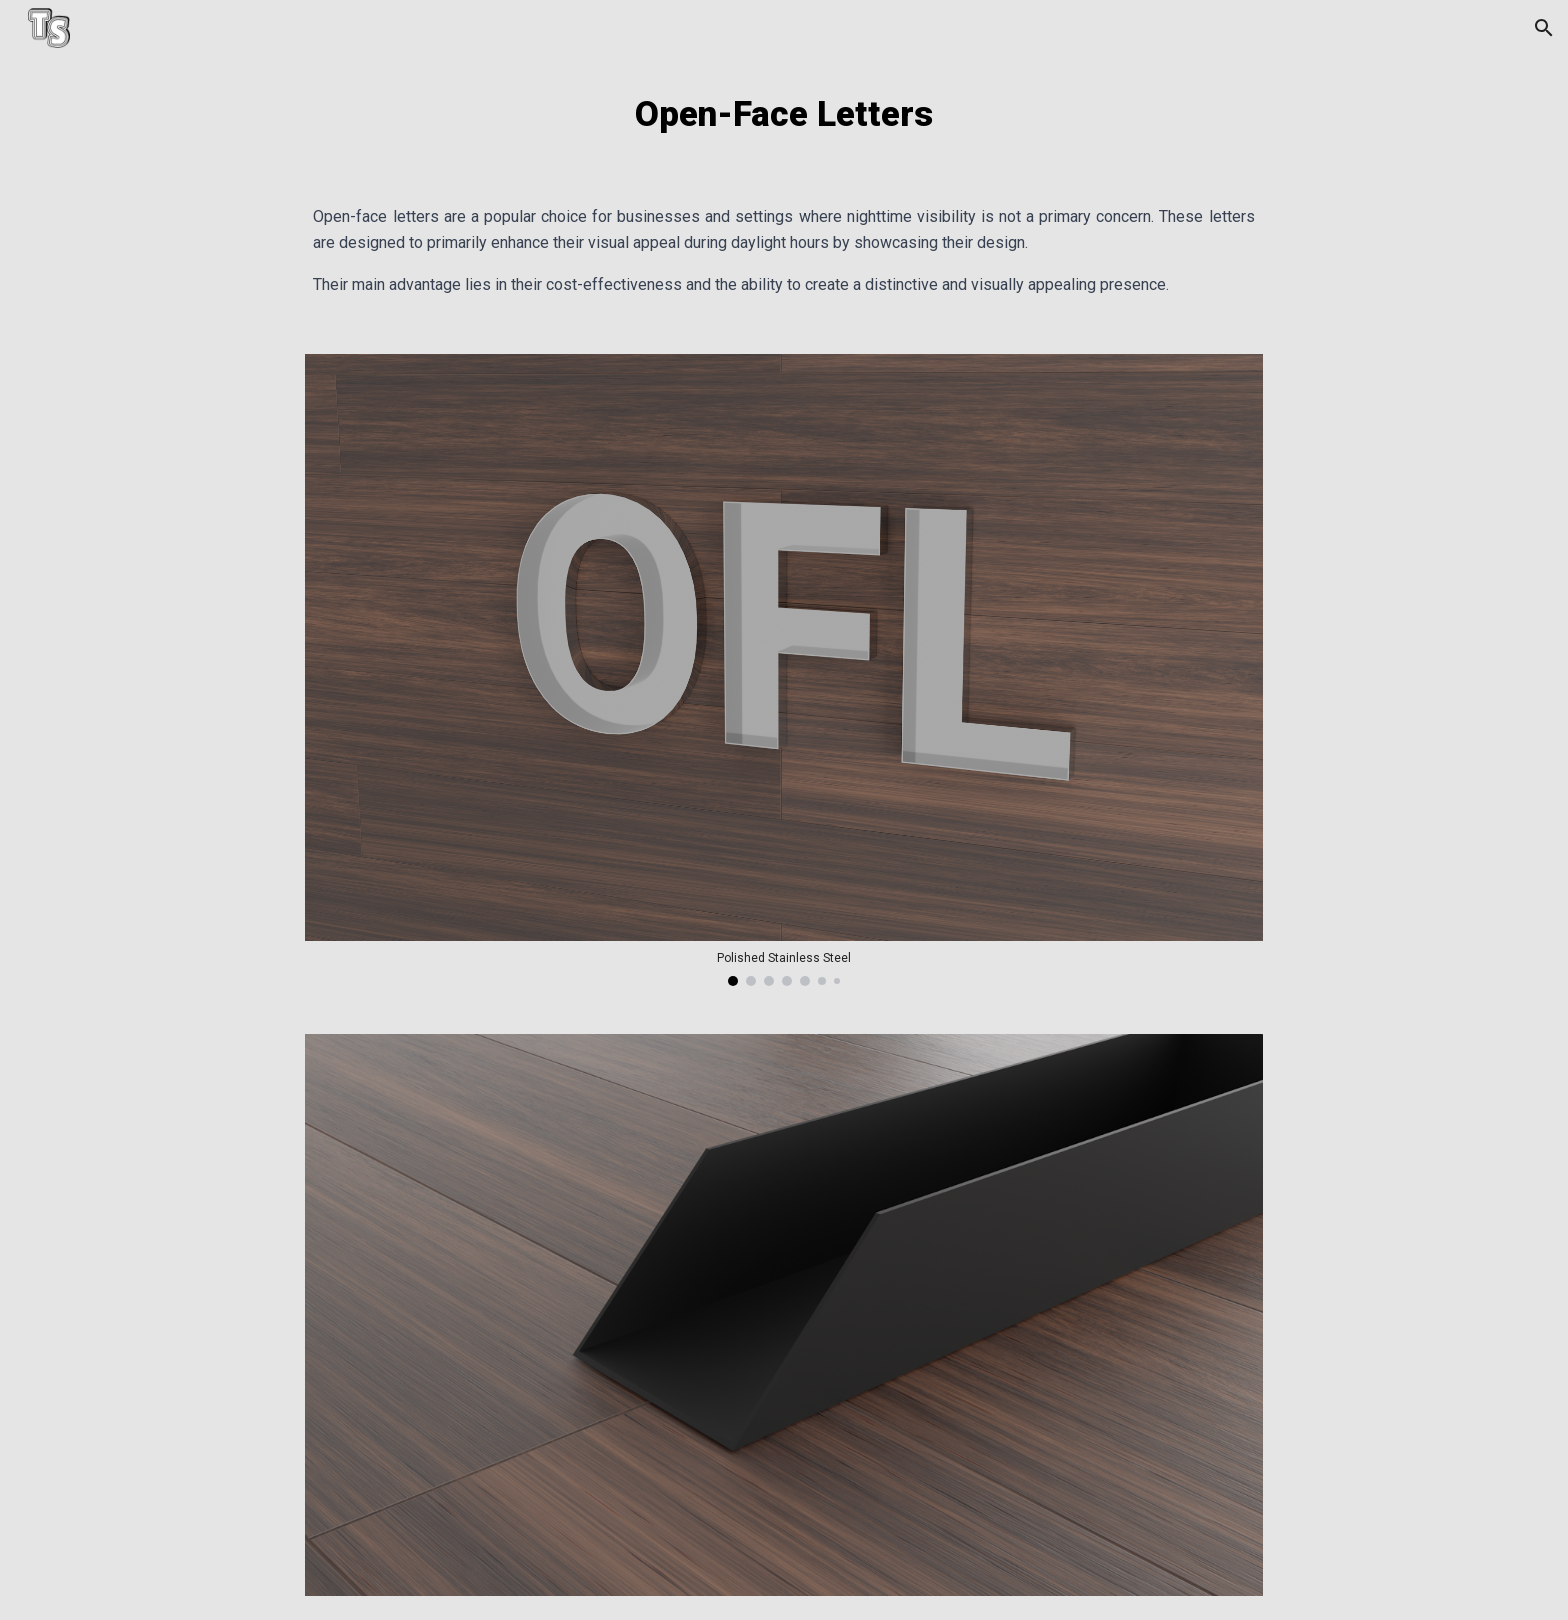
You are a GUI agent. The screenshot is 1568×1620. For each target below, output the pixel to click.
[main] (783, 114)
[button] (1544, 28)
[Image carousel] (783, 670)
